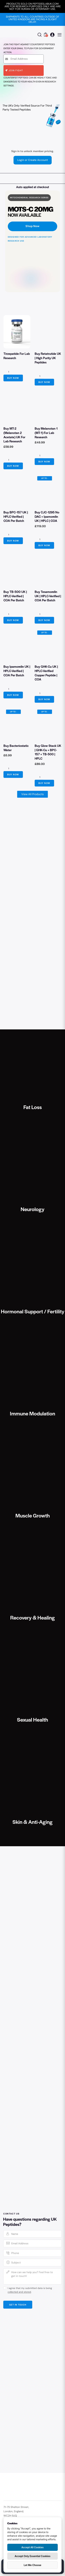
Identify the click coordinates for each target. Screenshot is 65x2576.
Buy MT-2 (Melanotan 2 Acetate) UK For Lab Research (14, 434)
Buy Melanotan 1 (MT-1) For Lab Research (46, 432)
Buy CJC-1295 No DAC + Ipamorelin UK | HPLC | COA (47, 516)
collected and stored (19, 2292)
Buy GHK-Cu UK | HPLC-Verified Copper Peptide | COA (46, 672)
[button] (60, 35)
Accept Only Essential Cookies (32, 2556)
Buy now (13, 377)
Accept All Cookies (32, 2547)
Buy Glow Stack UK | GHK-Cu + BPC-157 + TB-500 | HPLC (48, 752)
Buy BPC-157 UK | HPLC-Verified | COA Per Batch (15, 516)
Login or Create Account (32, 160)
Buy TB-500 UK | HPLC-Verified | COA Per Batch (15, 596)
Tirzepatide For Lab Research (16, 356)
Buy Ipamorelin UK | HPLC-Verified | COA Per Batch (16, 670)
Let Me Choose (32, 2565)
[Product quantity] (7, 372)
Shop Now (32, 226)
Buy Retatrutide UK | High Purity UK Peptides (48, 358)
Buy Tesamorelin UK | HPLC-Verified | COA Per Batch (48, 596)
